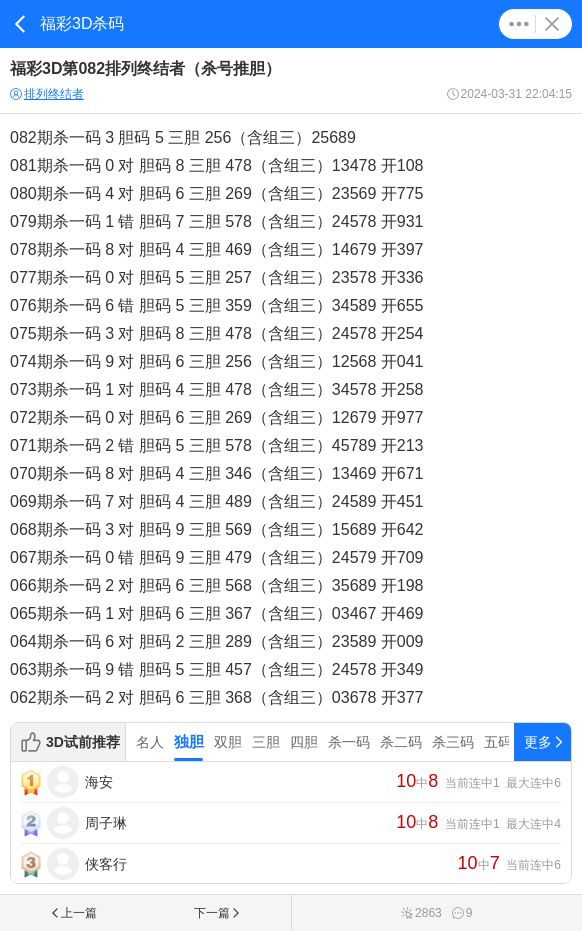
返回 (20, 24)
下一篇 (218, 913)
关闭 (552, 24)
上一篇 (73, 913)
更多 (519, 24)
